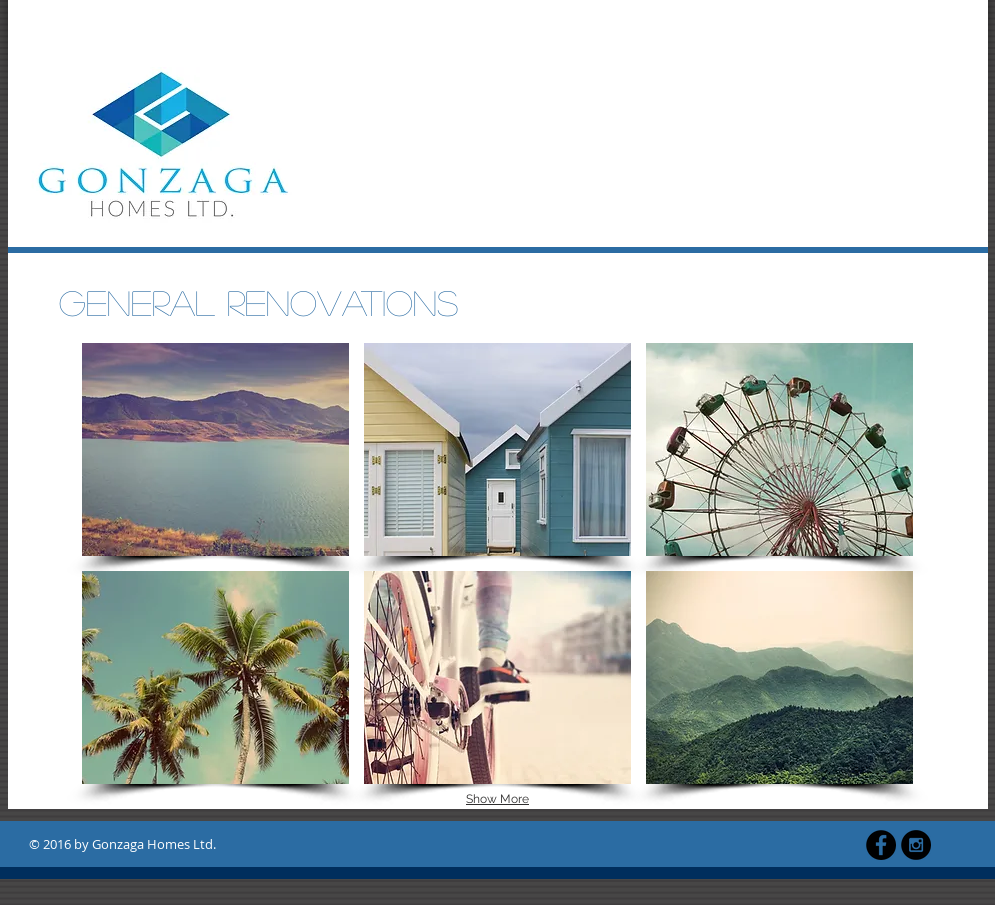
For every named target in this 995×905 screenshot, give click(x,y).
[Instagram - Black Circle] (916, 845)
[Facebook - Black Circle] (881, 845)
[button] (215, 449)
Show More (497, 799)
